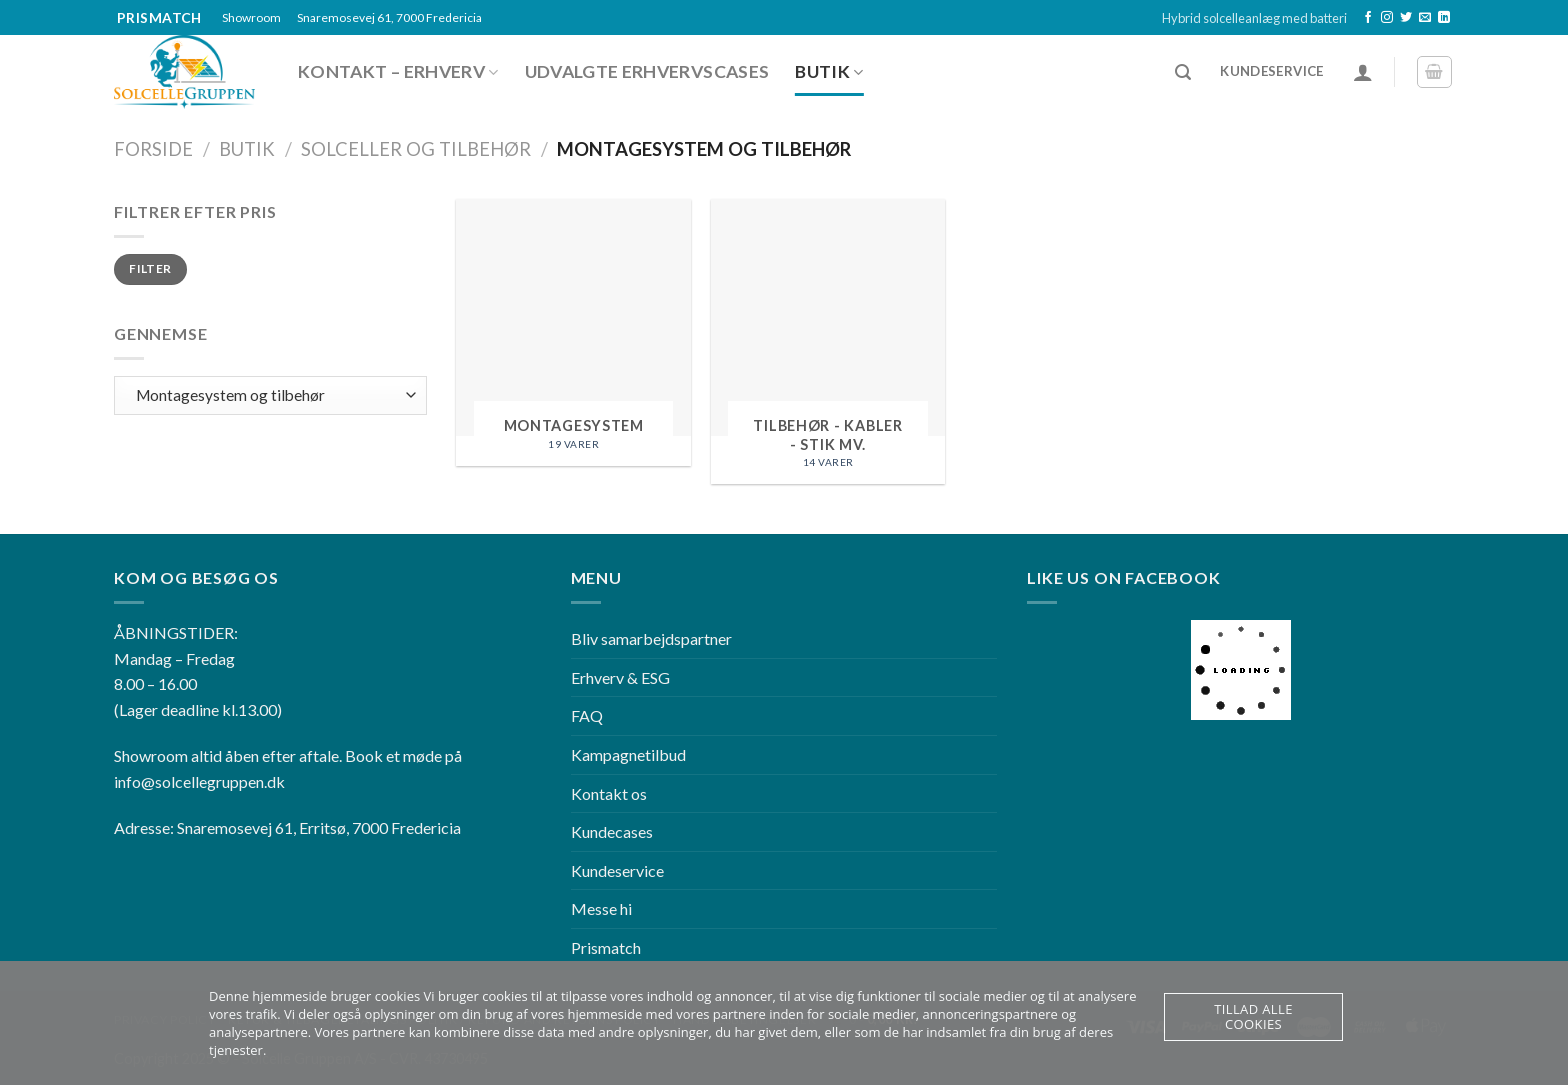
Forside (153, 149)
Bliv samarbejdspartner (651, 638)
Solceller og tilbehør (416, 149)
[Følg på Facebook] (1368, 18)
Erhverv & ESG (620, 677)
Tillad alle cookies (1253, 1016)
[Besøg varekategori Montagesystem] (573, 332)
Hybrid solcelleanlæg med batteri (1254, 18)
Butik (829, 71)
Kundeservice (617, 870)
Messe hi (601, 908)
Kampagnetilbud (628, 754)
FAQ (587, 715)
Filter (150, 268)
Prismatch (606, 947)
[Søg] (1183, 72)
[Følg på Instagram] (1387, 18)
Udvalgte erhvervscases (647, 71)
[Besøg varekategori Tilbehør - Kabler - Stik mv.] (828, 341)
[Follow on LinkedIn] (1444, 18)
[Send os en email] (1425, 18)
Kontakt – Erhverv (398, 71)
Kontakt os (609, 793)
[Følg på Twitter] (1406, 18)
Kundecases (612, 831)
